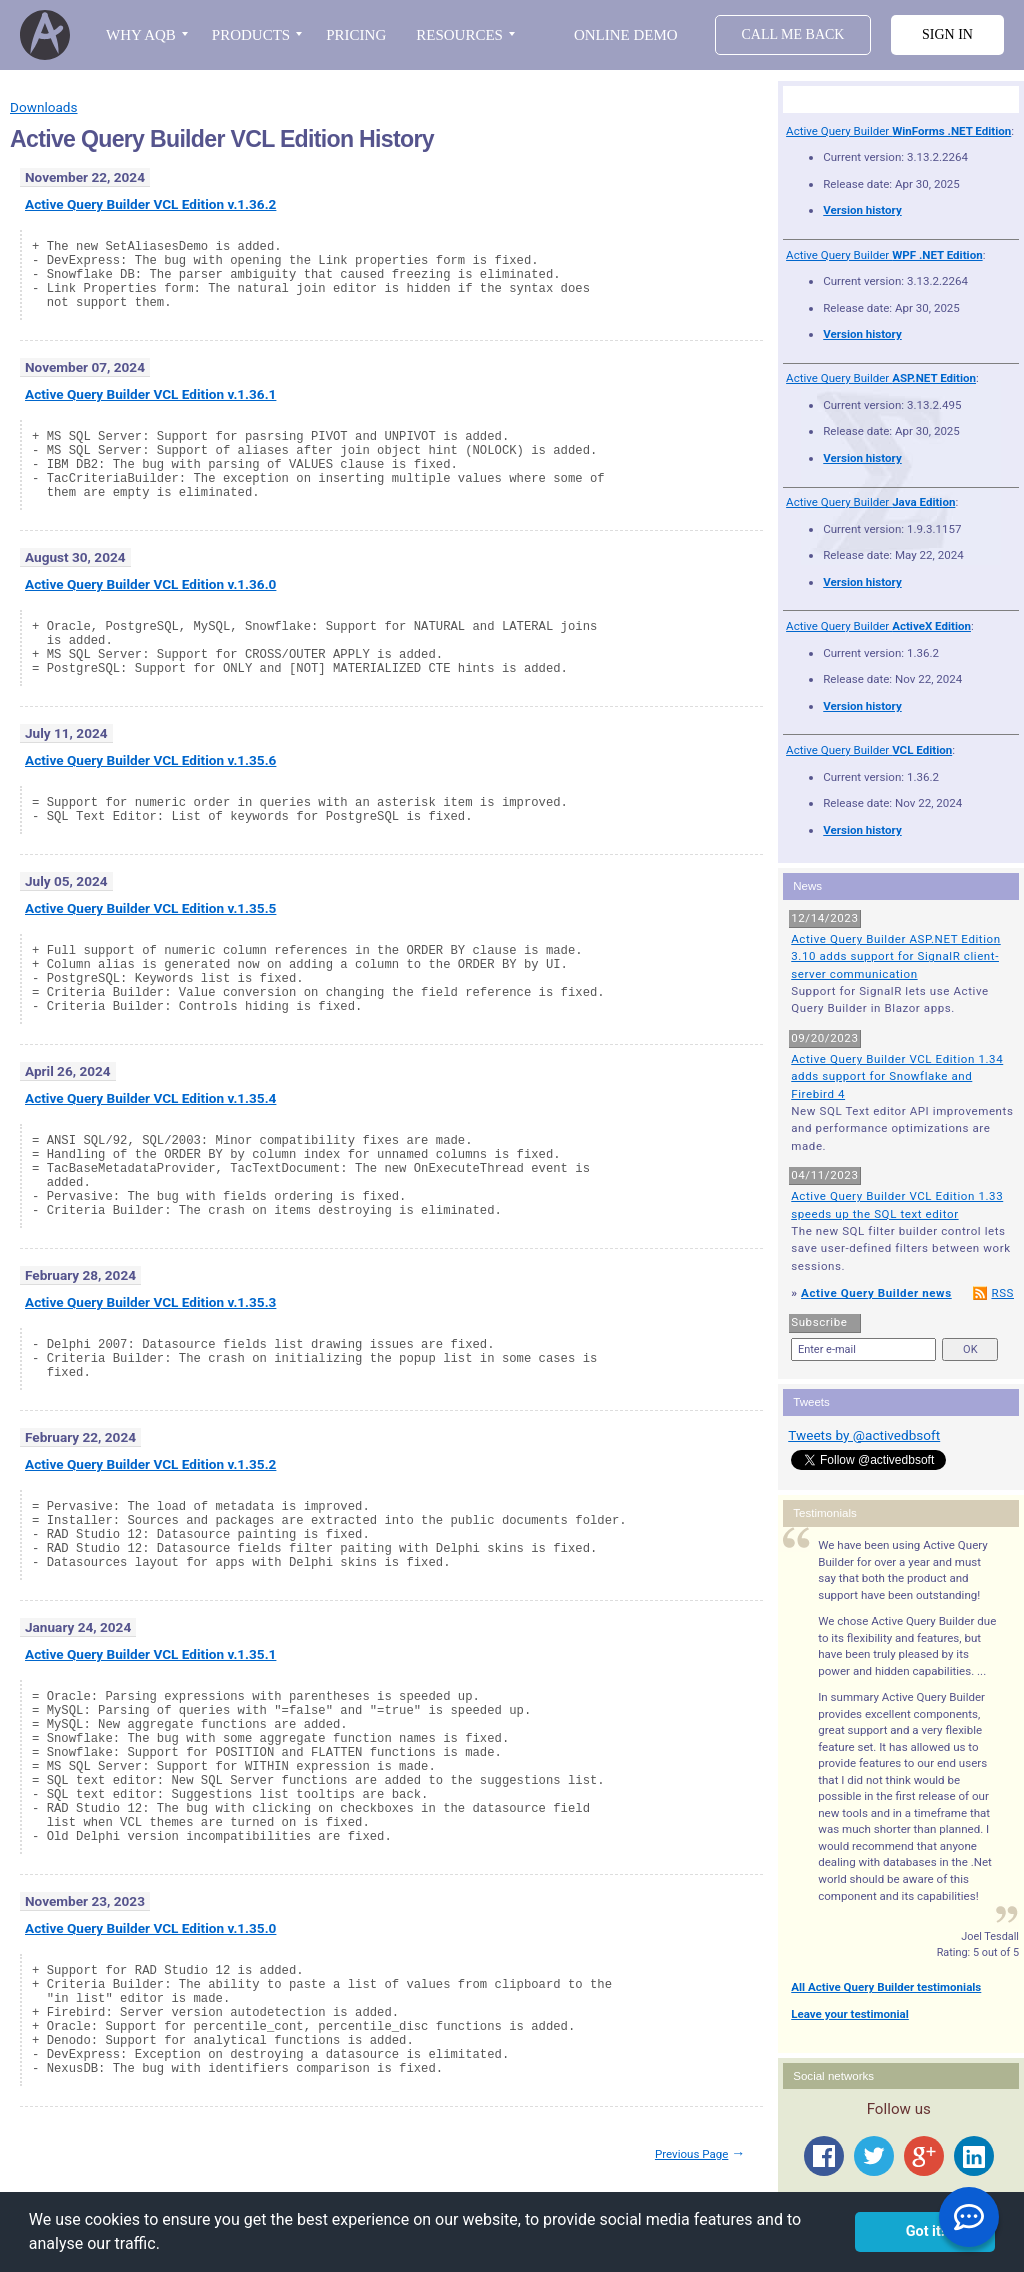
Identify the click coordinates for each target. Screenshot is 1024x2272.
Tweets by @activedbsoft (864, 1435)
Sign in (947, 34)
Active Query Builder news (876, 1293)
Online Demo (626, 35)
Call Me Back (793, 34)
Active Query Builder (898, 131)
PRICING (356, 35)
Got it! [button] (925, 2231)
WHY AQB (141, 35)
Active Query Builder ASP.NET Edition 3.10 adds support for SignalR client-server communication (896, 956)
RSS (1002, 1293)
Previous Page (691, 2154)
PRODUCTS (251, 35)
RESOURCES (459, 35)
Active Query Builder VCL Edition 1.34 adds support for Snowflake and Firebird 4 (897, 1076)
